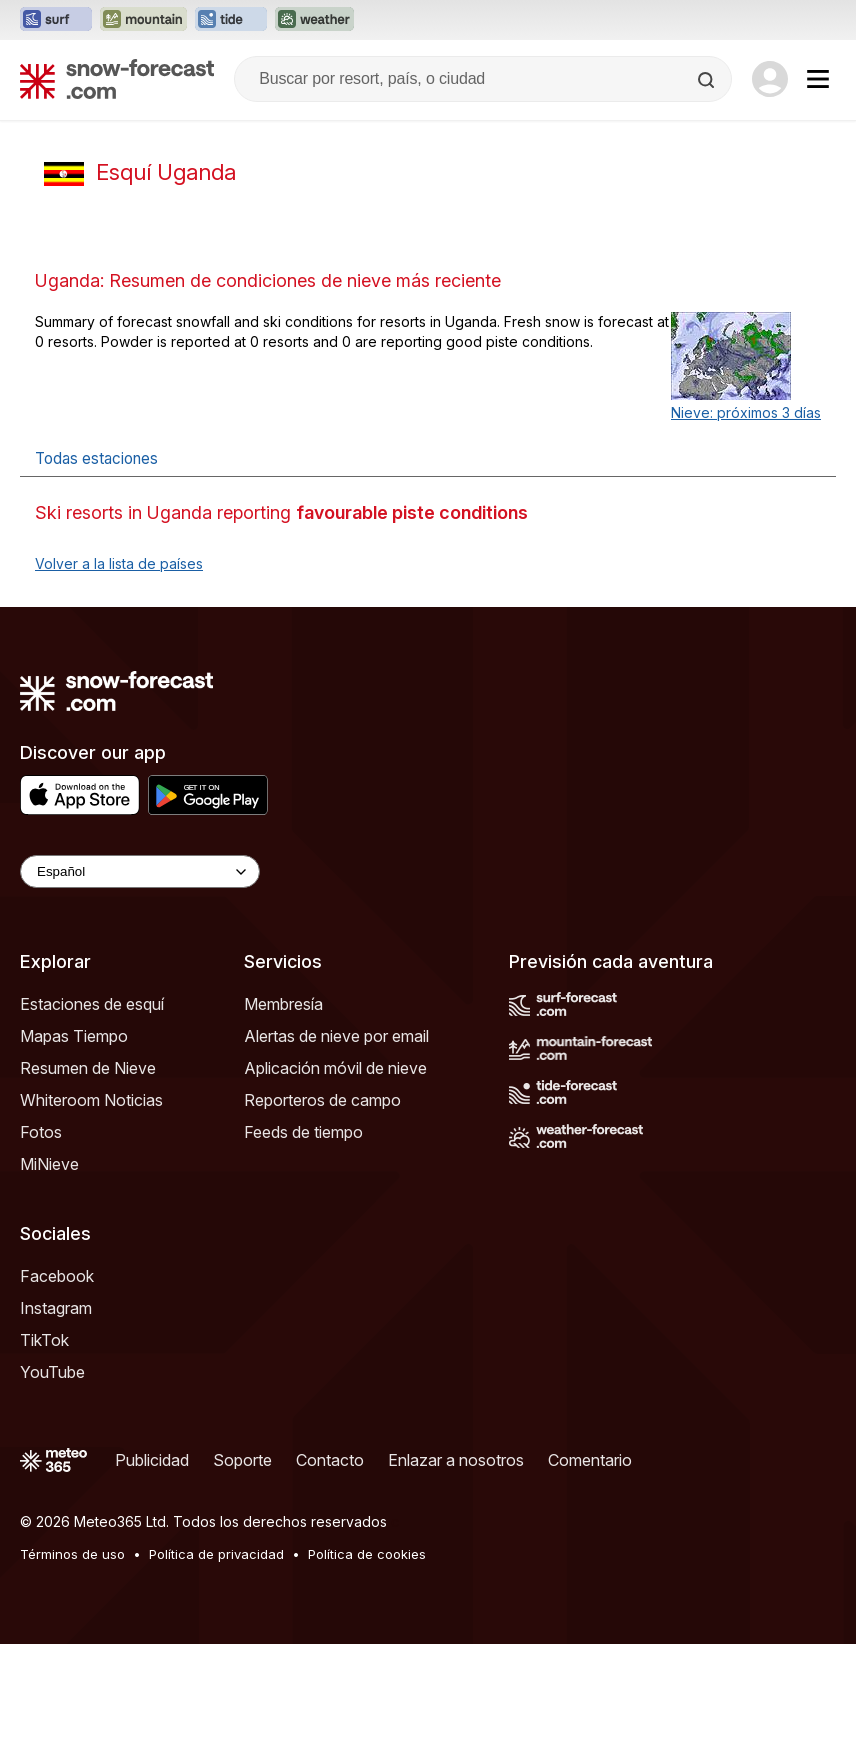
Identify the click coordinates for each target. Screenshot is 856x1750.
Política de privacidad (216, 1554)
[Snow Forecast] (117, 79)
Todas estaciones (96, 458)
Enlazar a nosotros (456, 1460)
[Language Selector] (140, 871)
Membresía (283, 1004)
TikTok (44, 1340)
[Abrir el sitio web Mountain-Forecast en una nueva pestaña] (143, 20)
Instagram (56, 1308)
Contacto (330, 1460)
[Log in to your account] (770, 79)
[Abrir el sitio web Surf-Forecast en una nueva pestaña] (56, 20)
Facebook (57, 1276)
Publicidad (152, 1460)
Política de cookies (367, 1554)
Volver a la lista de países (119, 563)
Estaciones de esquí (92, 1004)
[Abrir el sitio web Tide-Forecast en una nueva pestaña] (231, 20)
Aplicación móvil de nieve (335, 1068)
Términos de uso (72, 1554)
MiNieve (49, 1164)
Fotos (41, 1132)
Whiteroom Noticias (91, 1100)
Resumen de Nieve (88, 1068)
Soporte (242, 1460)
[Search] (708, 80)
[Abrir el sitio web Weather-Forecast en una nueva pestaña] (314, 20)
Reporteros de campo (322, 1100)
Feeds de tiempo (303, 1132)
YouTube (52, 1372)
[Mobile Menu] (818, 79)
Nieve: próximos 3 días (746, 412)
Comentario (590, 1460)
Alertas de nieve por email (336, 1036)
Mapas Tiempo (74, 1036)
